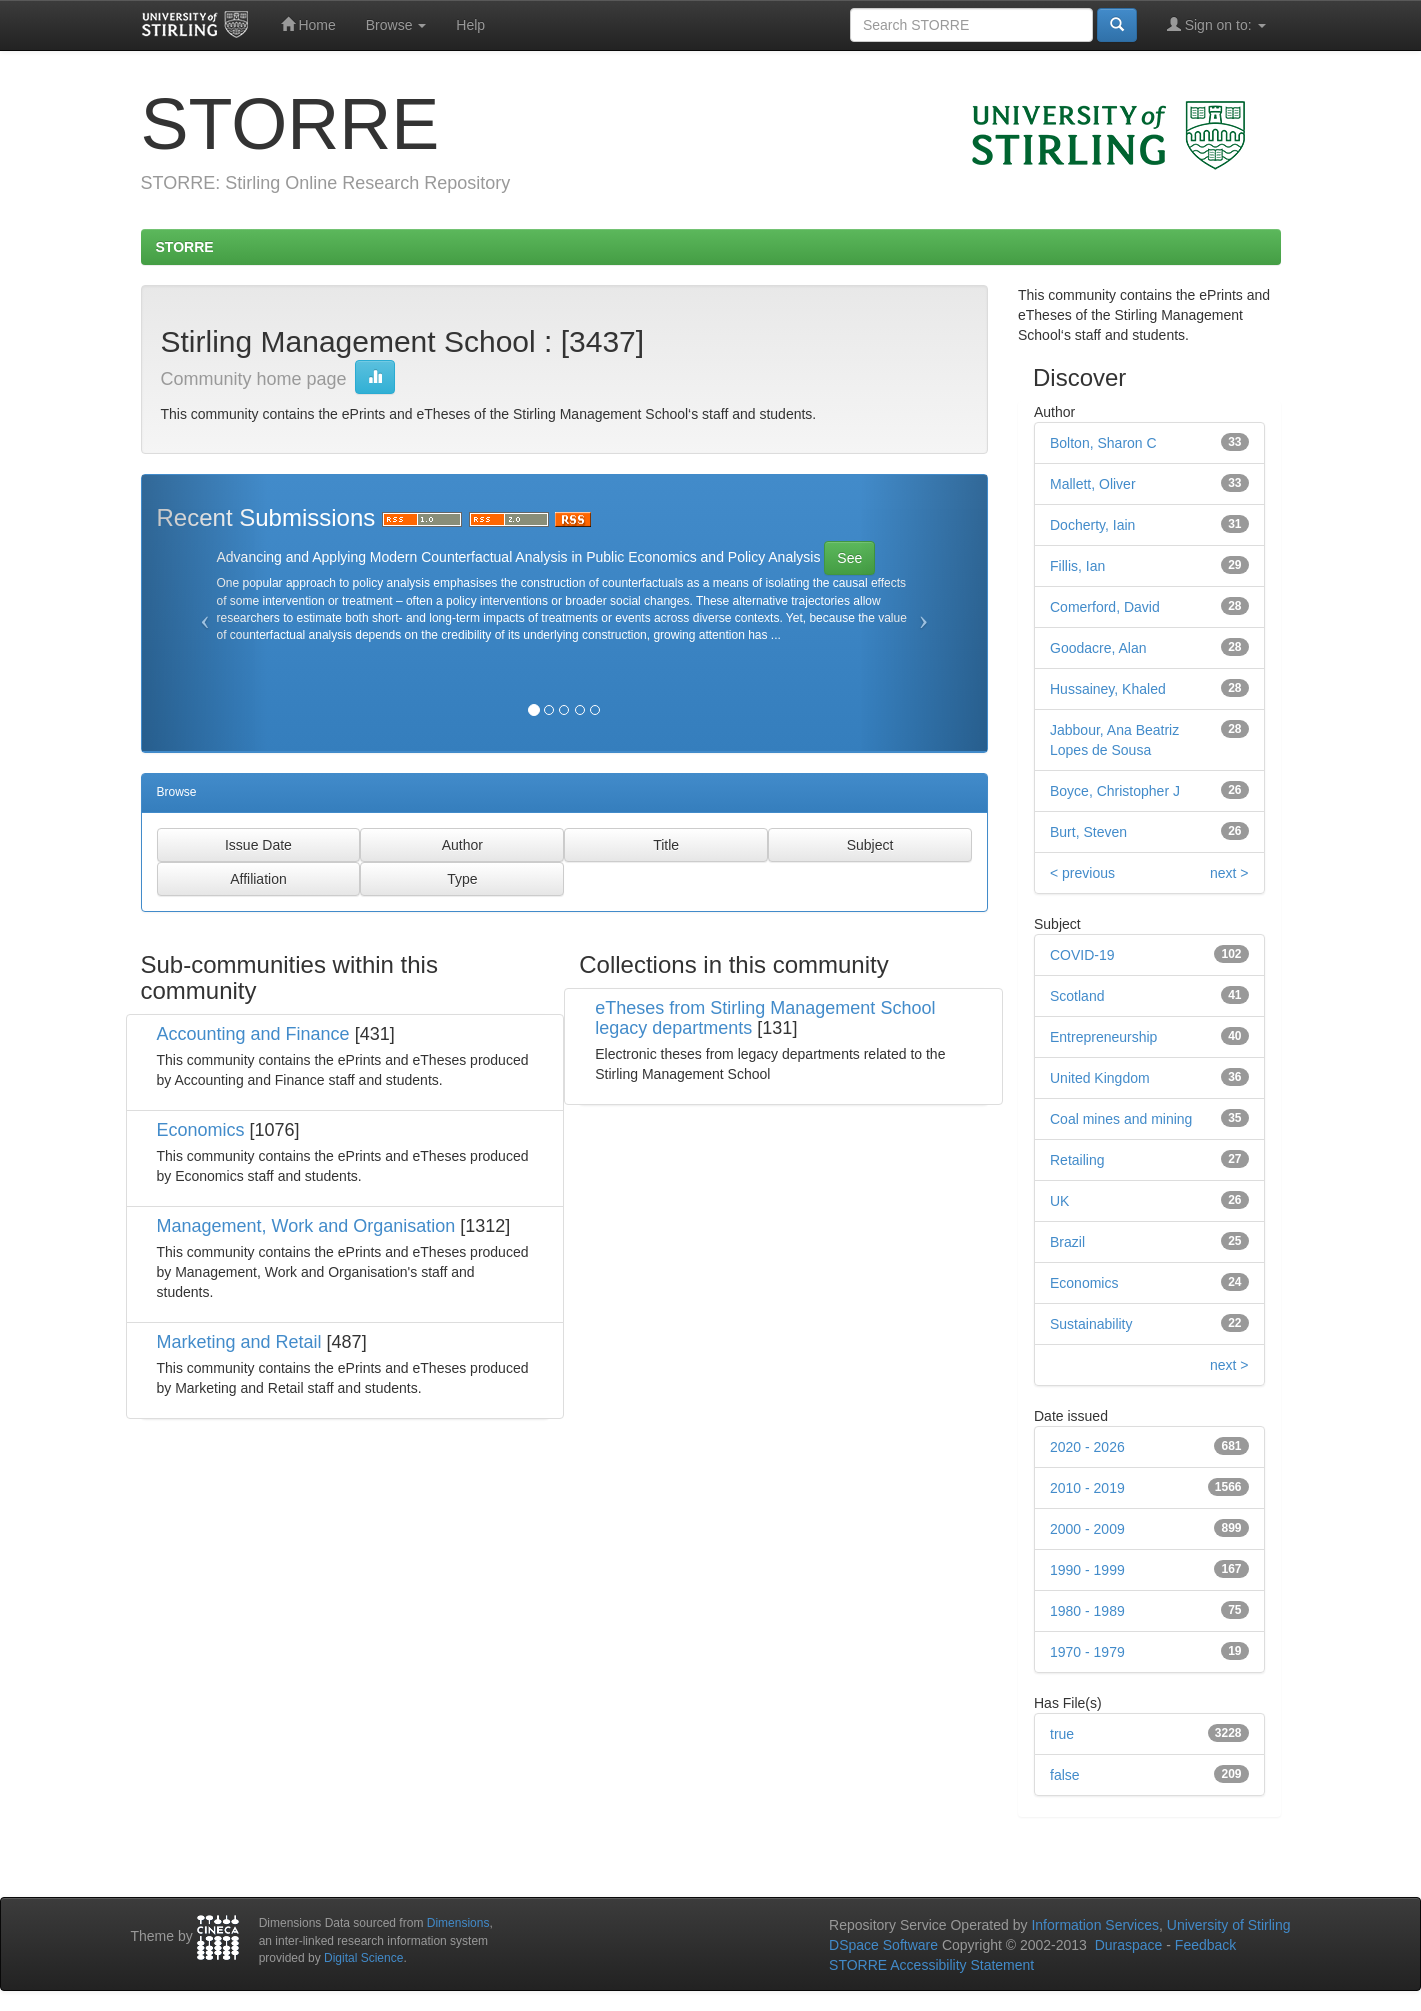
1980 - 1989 (1087, 1611)
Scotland (1077, 996)
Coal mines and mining (1121, 1119)
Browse (396, 25)
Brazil (1067, 1242)
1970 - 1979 (1087, 1652)
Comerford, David (1105, 607)
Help (470, 25)
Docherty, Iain (1092, 525)
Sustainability (1091, 1324)
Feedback (1205, 1945)
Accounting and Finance (253, 1034)
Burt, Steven (1088, 832)
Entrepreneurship (1103, 1037)
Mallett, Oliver (1093, 484)
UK (1059, 1201)
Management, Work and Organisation (306, 1226)
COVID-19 (1082, 955)
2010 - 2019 (1087, 1488)
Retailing (1077, 1160)
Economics (201, 1130)
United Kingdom (1100, 1078)
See (849, 558)
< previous (1082, 873)
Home (308, 24)
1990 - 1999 (1087, 1570)
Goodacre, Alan (1098, 648)
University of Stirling (1229, 1925)
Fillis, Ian (1077, 566)
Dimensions (458, 1923)
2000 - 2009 (1087, 1529)
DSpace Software (883, 1945)
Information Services (1095, 1925)
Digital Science (363, 1958)
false (1065, 1775)
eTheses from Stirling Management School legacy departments (765, 1018)
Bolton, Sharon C (1103, 443)
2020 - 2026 (1087, 1447)
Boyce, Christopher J (1115, 791)
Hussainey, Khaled (1108, 689)
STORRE (185, 247)
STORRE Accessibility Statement (931, 1965)
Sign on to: (1216, 24)
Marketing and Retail (239, 1342)
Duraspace (1129, 1945)
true (1062, 1734)
